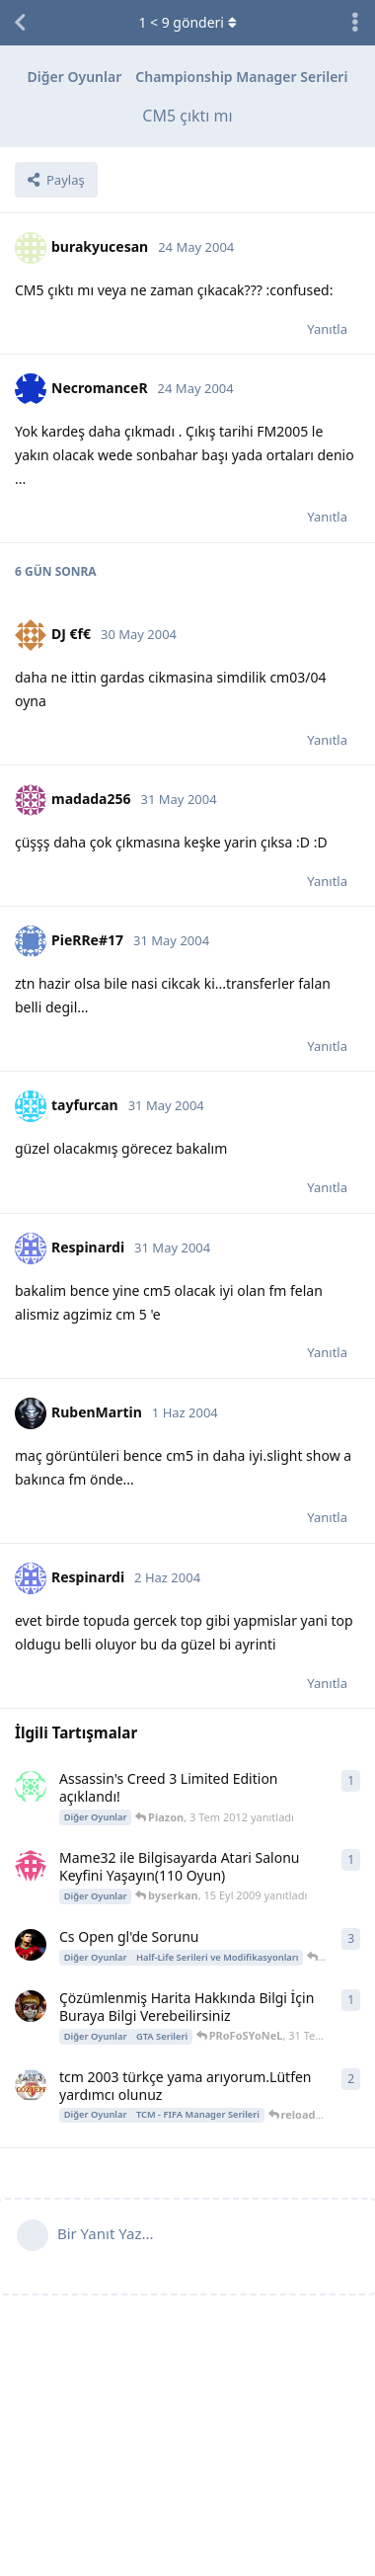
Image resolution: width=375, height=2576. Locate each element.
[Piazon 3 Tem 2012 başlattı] (30, 1787)
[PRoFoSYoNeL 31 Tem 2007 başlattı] (30, 2006)
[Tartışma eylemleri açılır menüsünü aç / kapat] (355, 22)
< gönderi (187, 22)
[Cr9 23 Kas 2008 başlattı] (30, 1945)
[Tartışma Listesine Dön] (19, 22)
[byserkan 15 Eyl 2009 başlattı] (30, 1866)
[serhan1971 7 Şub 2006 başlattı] (30, 2085)
